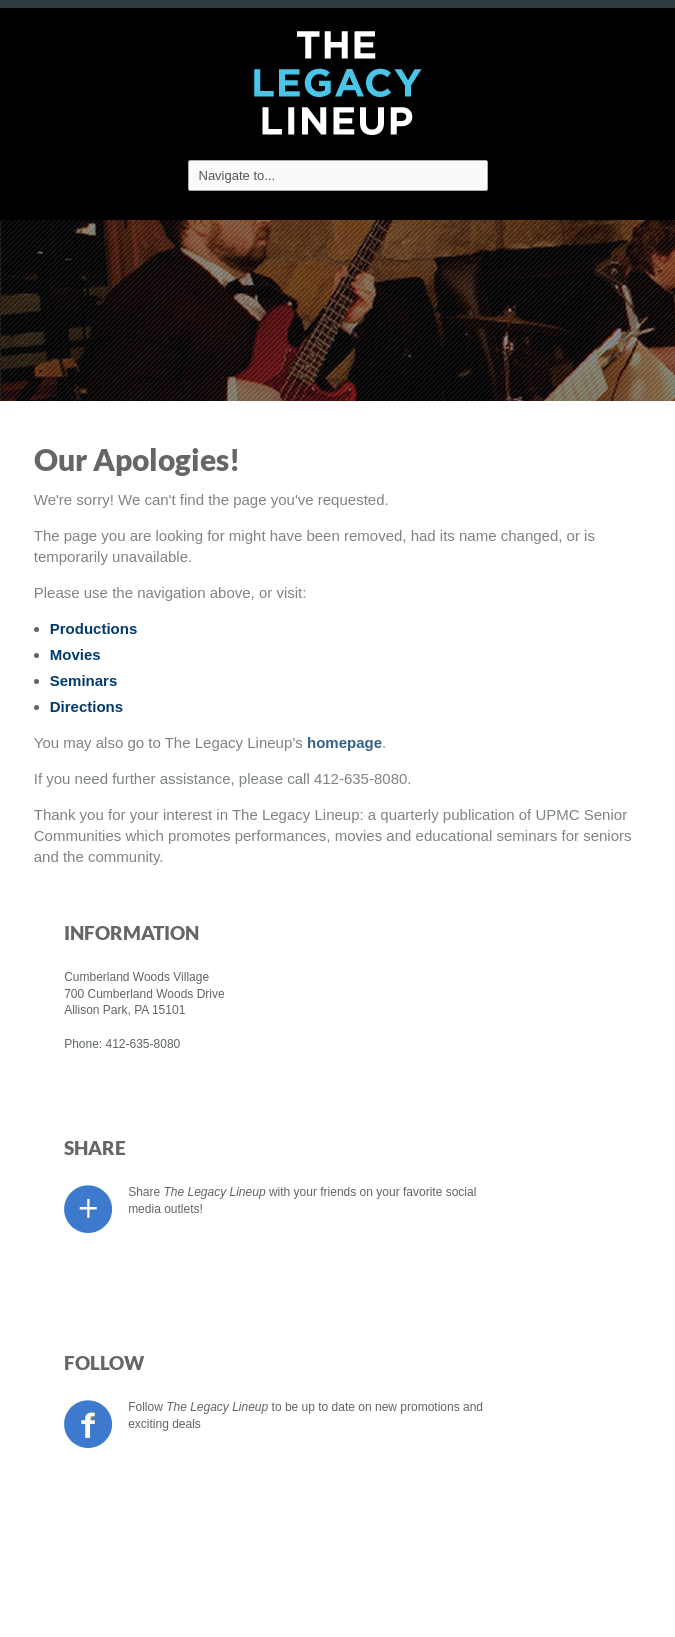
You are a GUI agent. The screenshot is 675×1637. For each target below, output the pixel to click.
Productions (94, 628)
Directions (86, 706)
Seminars (84, 680)
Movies (75, 654)
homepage (344, 742)
